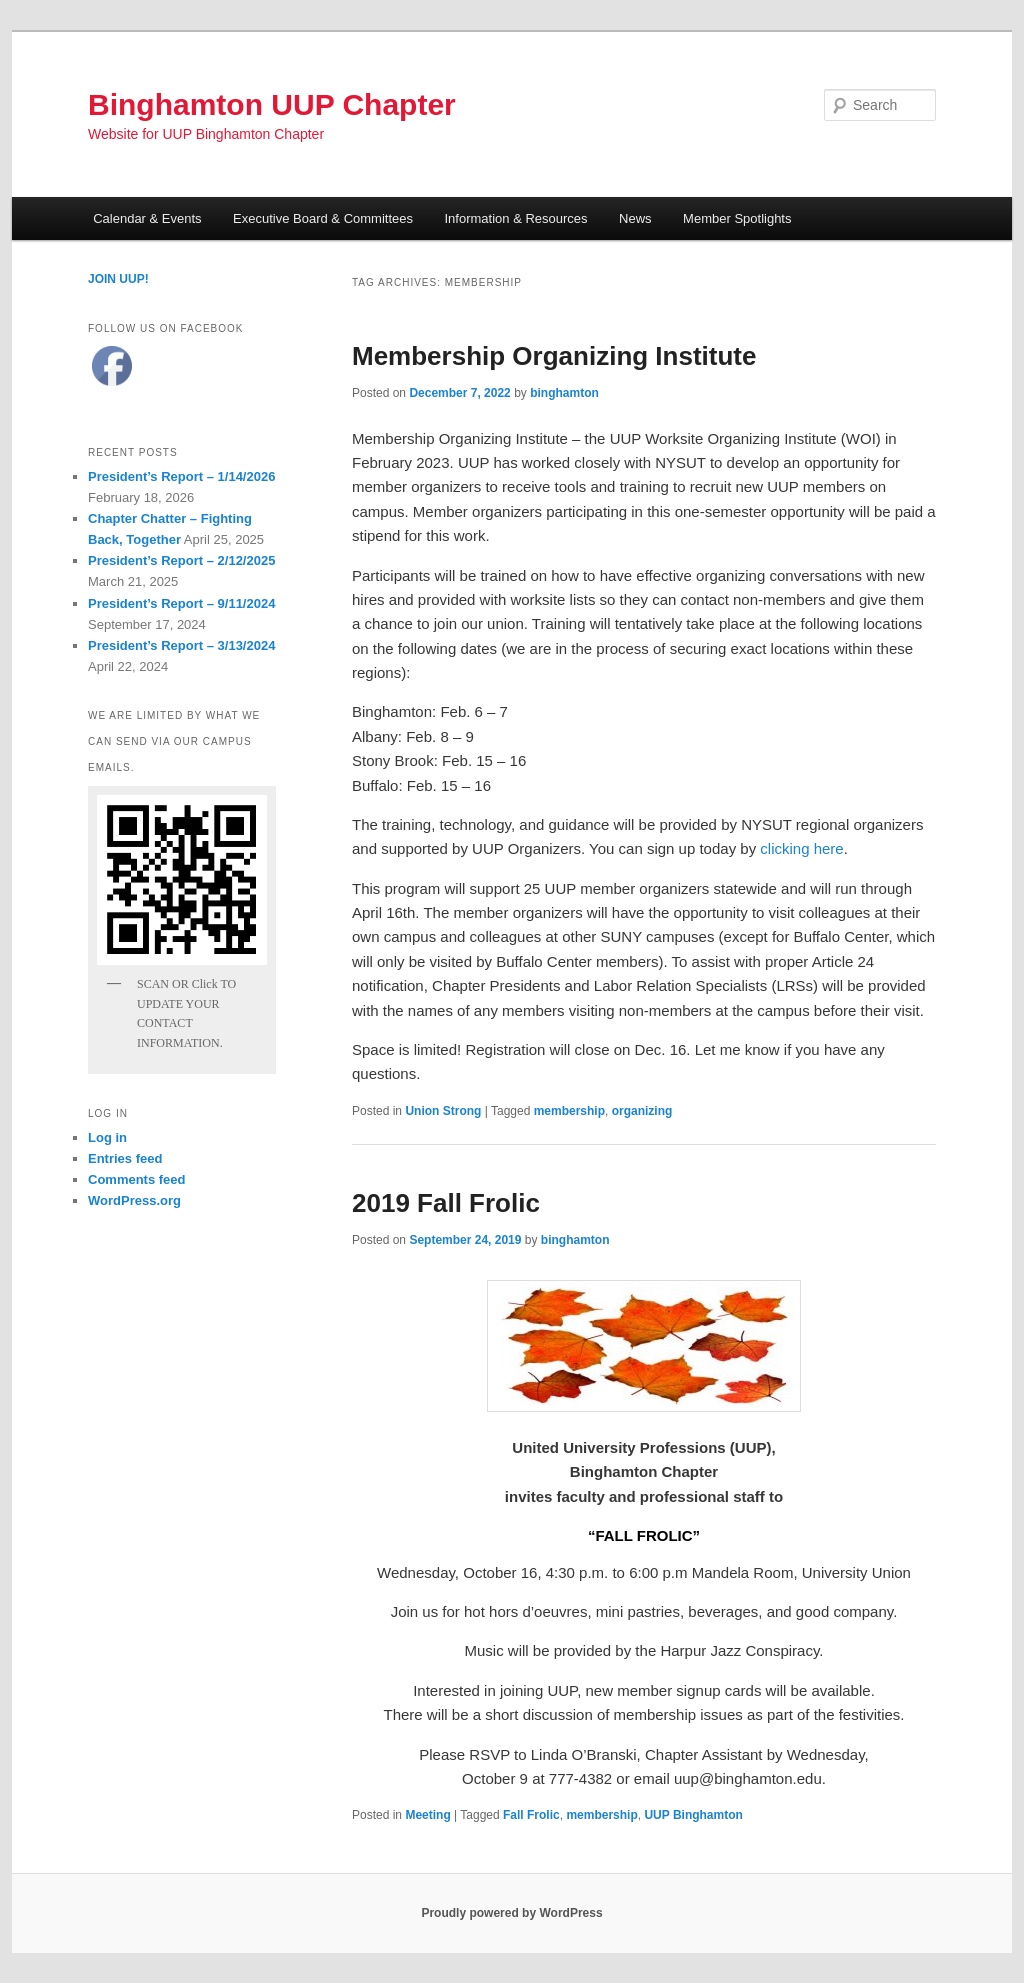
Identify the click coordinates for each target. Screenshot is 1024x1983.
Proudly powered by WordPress (511, 1913)
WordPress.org (134, 1200)
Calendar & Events (147, 218)
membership (569, 1111)
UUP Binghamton (693, 1815)
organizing (642, 1111)
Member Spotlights (737, 218)
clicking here (801, 848)
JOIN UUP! (118, 279)
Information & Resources (516, 218)
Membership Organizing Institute (554, 356)
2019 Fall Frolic (446, 1203)
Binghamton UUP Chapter (272, 104)
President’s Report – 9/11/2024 (181, 603)
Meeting (427, 1815)
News (635, 218)
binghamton (564, 393)
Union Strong (443, 1111)
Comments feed (137, 1179)
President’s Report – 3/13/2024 (181, 645)
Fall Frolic (531, 1815)
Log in (107, 1137)
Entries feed (125, 1158)
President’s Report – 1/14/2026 (181, 476)
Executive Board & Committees (323, 218)
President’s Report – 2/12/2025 (181, 560)
